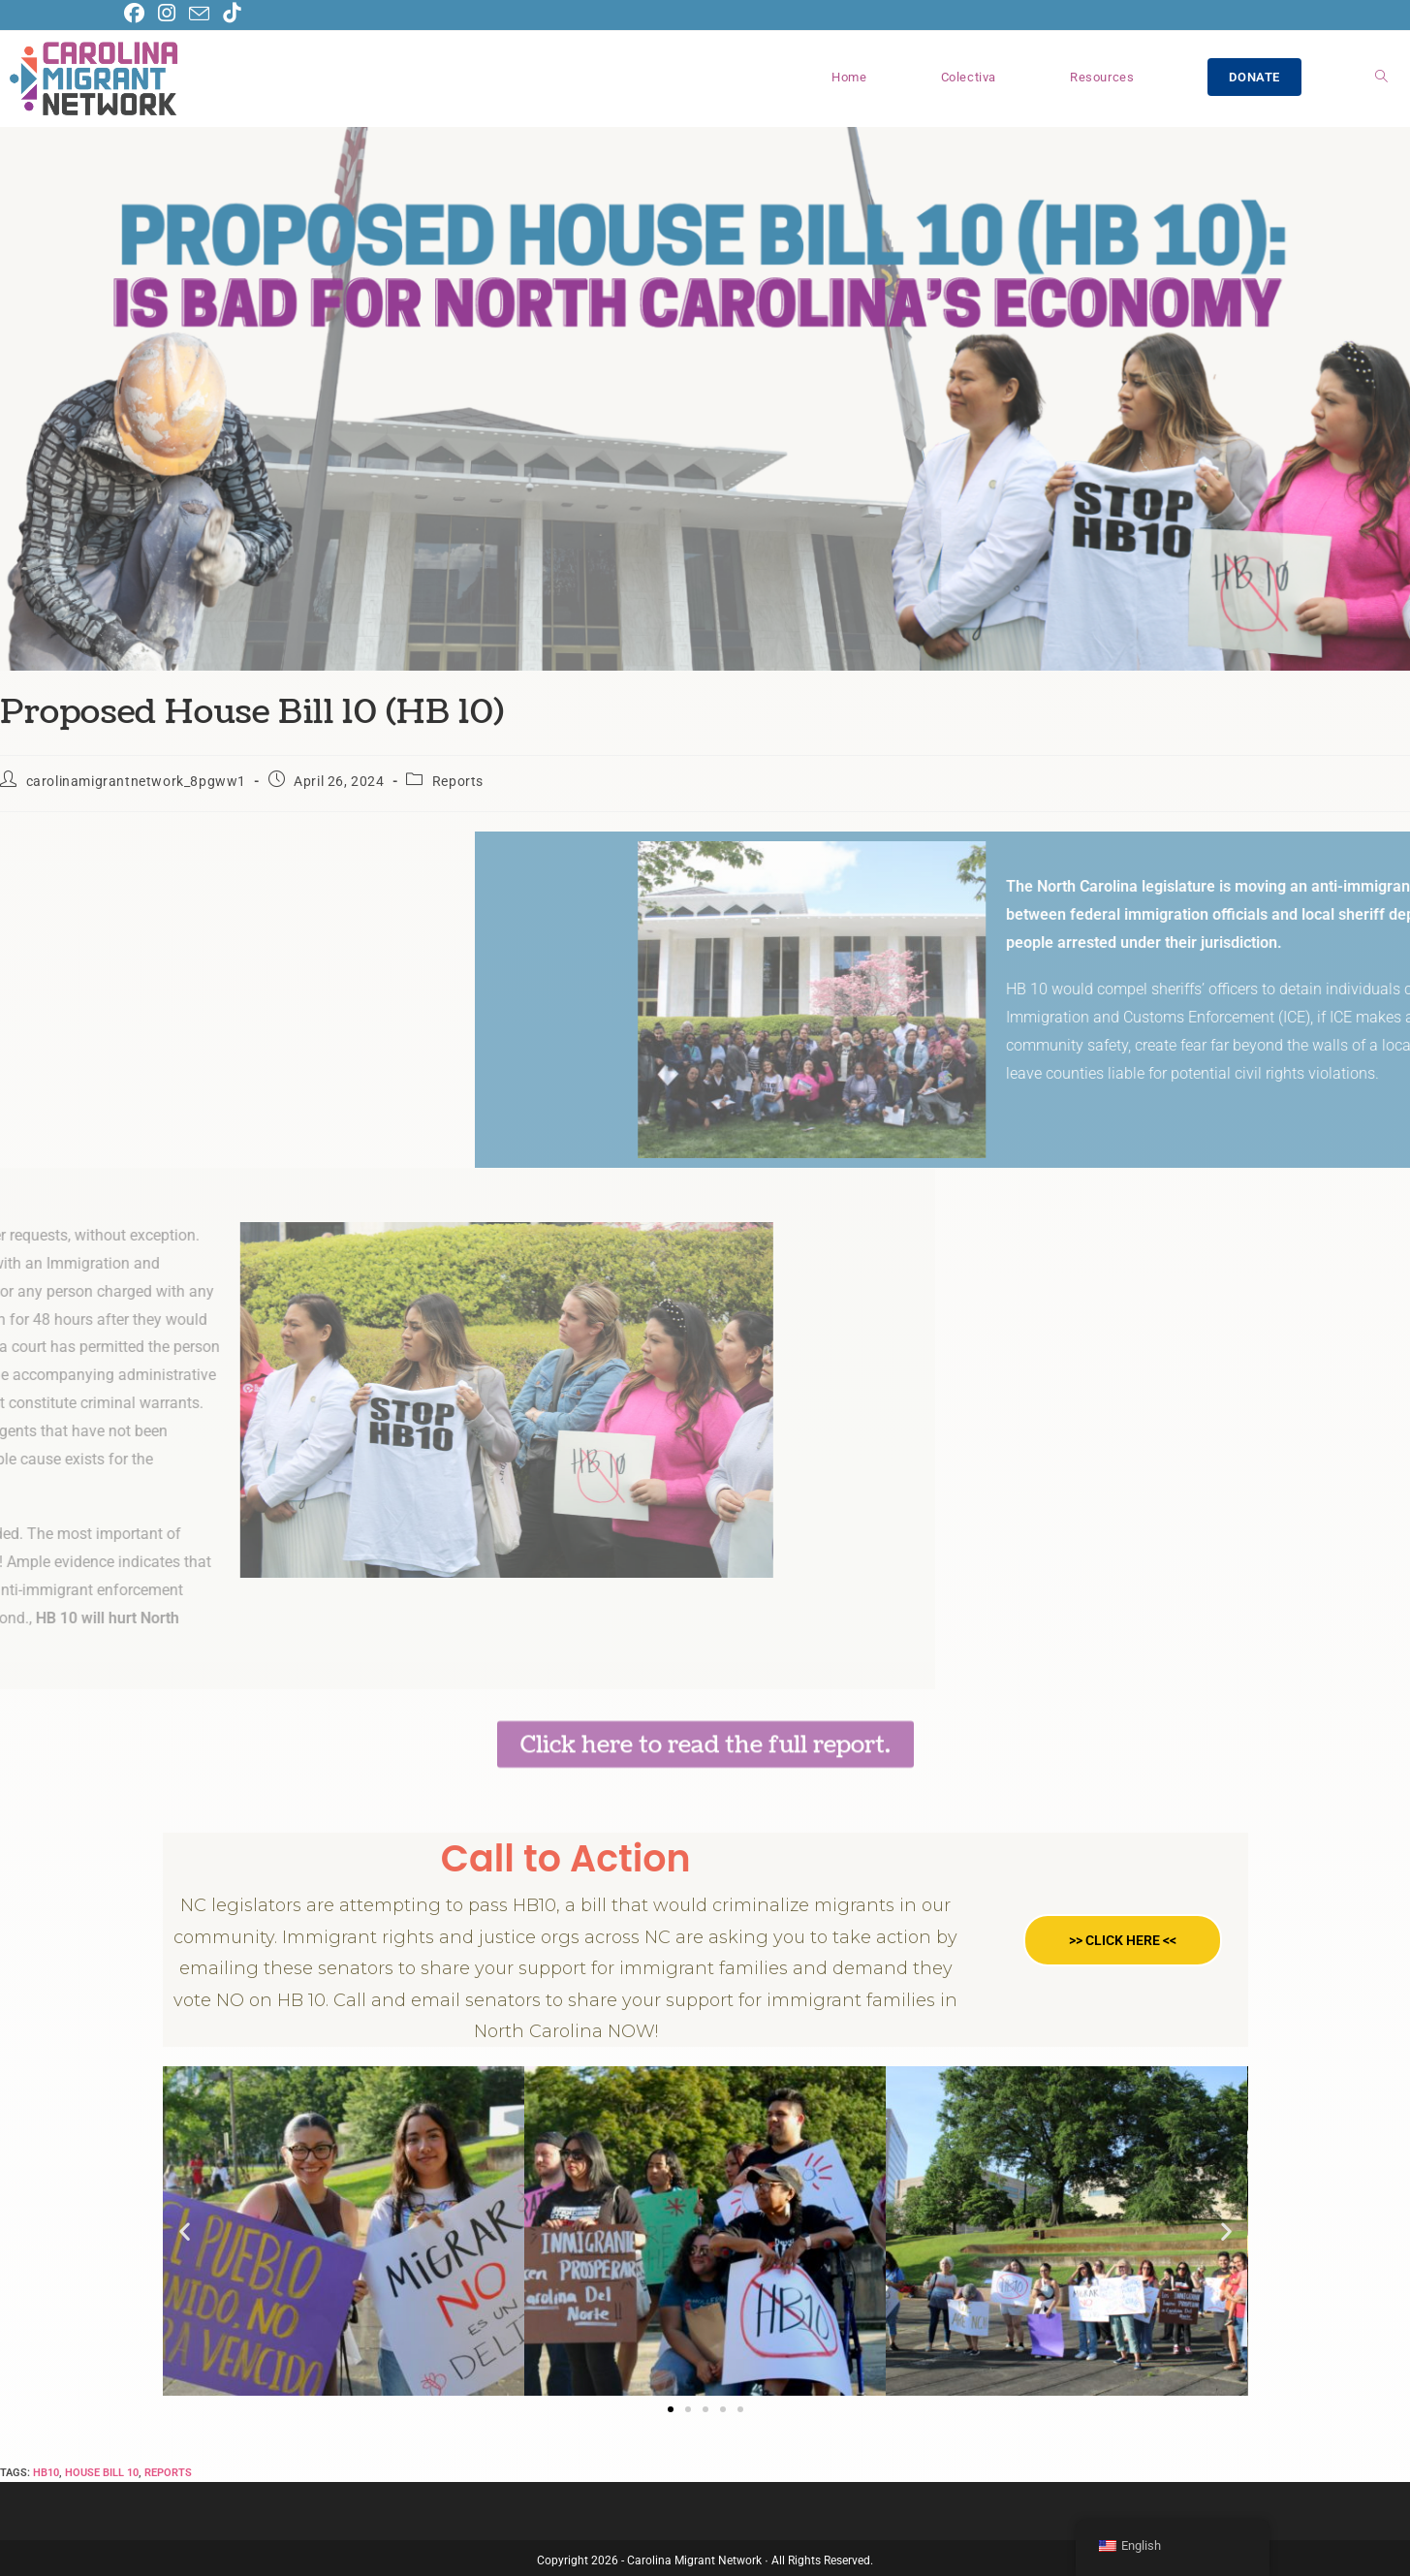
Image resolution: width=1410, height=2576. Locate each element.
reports (168, 2472)
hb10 (46, 2472)
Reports (458, 781)
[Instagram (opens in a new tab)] (166, 13)
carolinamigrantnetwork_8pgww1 (136, 781)
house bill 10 (102, 2472)
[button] (184, 2231)
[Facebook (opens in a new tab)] (137, 13)
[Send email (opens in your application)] (199, 14)
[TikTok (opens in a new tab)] (231, 13)
